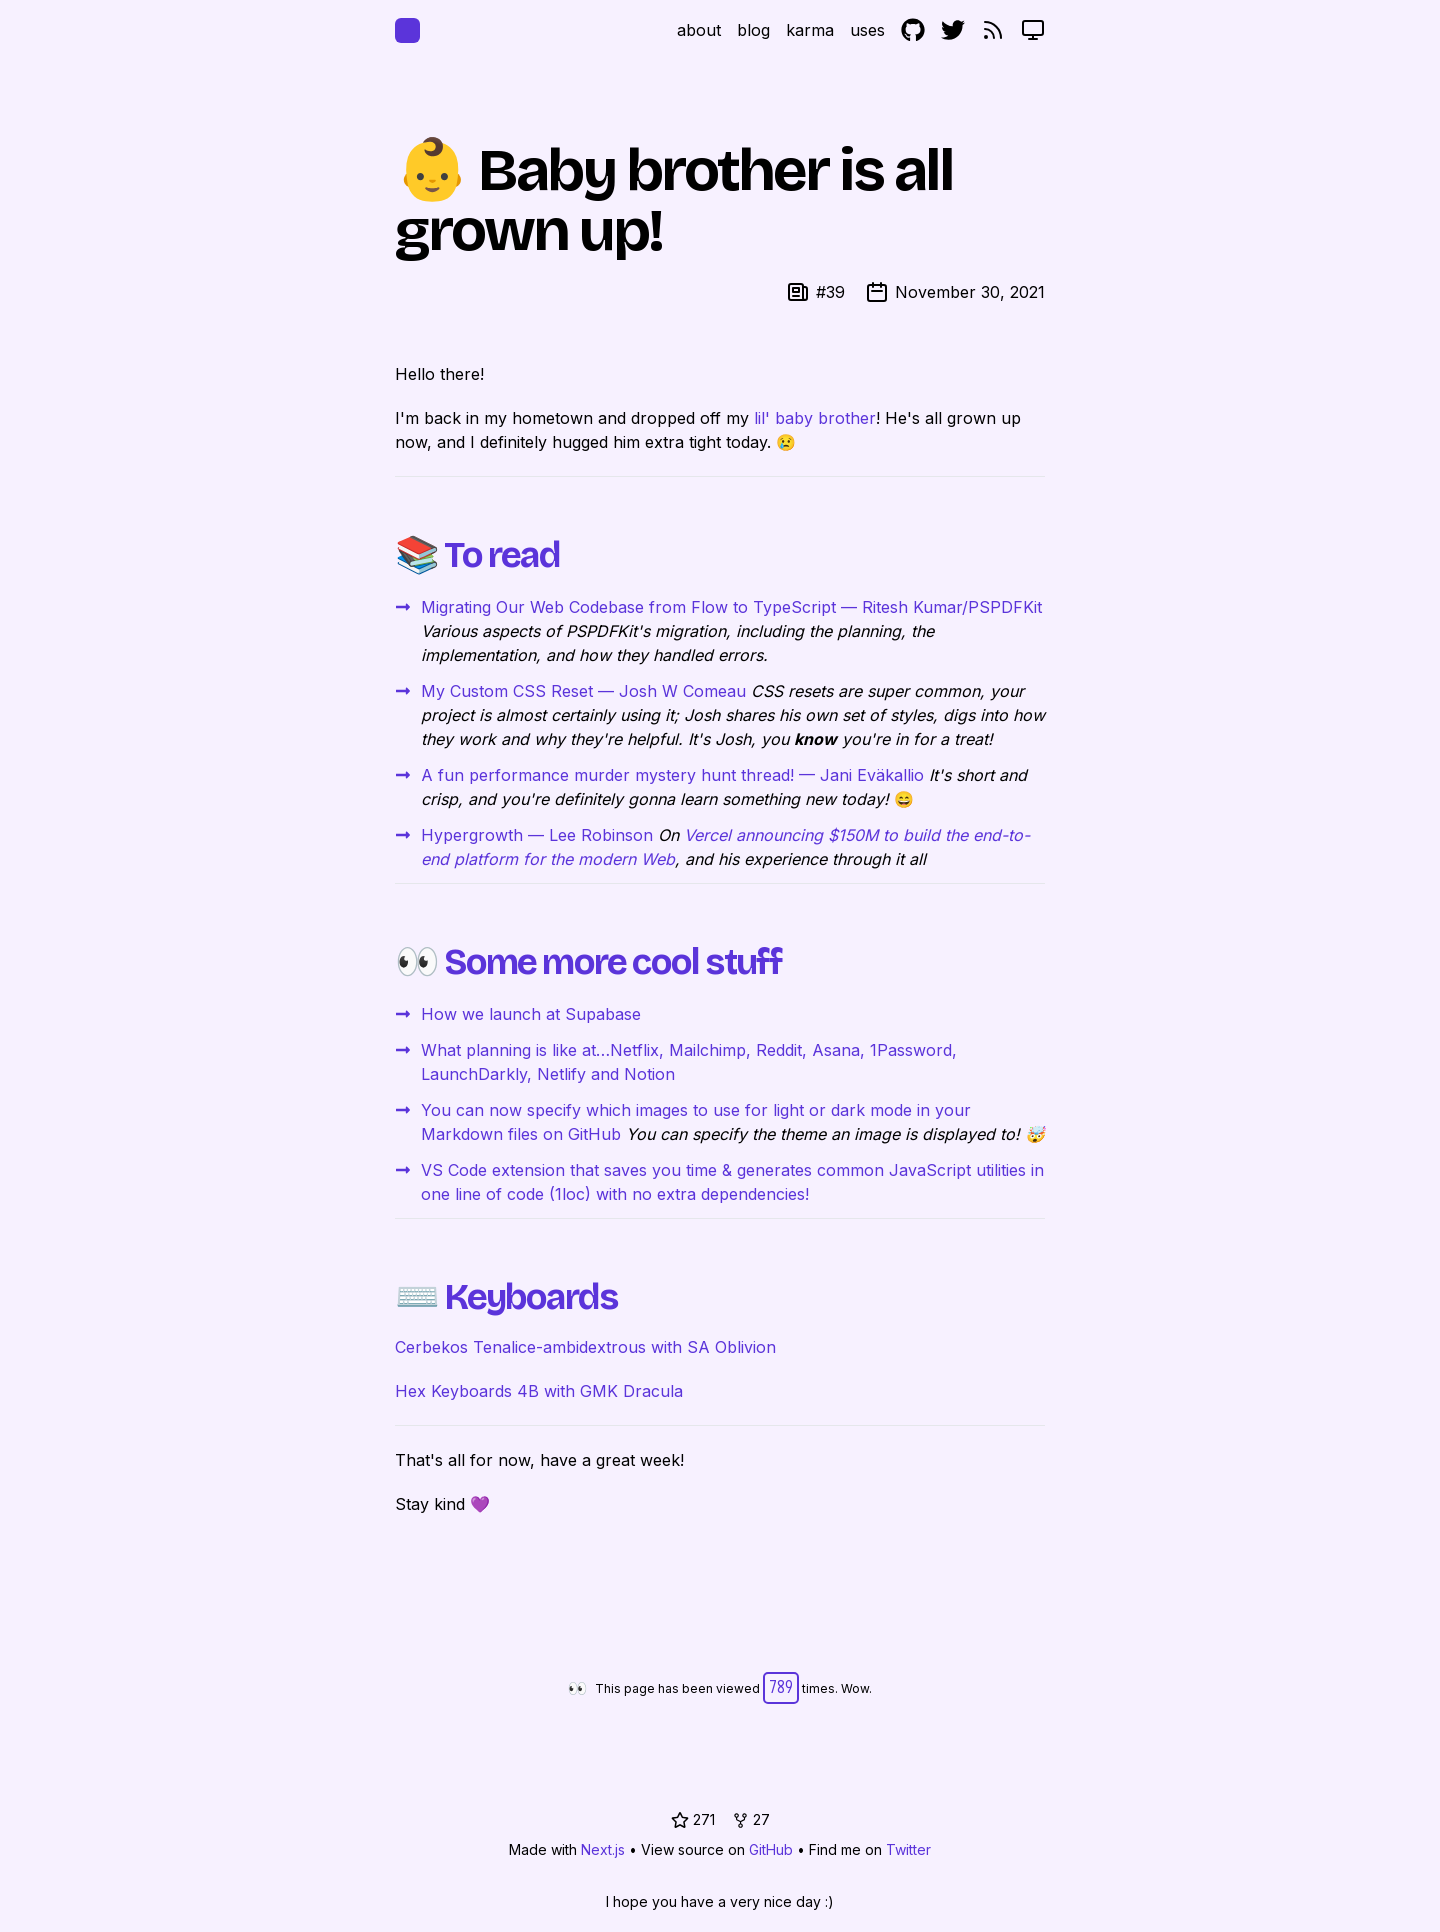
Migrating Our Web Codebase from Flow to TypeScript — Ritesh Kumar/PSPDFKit (731, 607)
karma (810, 30)
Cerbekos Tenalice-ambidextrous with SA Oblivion (585, 1347)
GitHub (771, 1849)
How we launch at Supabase (531, 1014)
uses (867, 30)
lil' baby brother (815, 418)
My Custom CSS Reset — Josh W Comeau (583, 691)
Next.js (603, 1849)
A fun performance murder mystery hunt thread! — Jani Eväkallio (672, 775)
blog (753, 30)
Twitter (908, 1849)
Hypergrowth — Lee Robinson (537, 835)
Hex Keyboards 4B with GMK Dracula (539, 1391)
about (699, 30)
